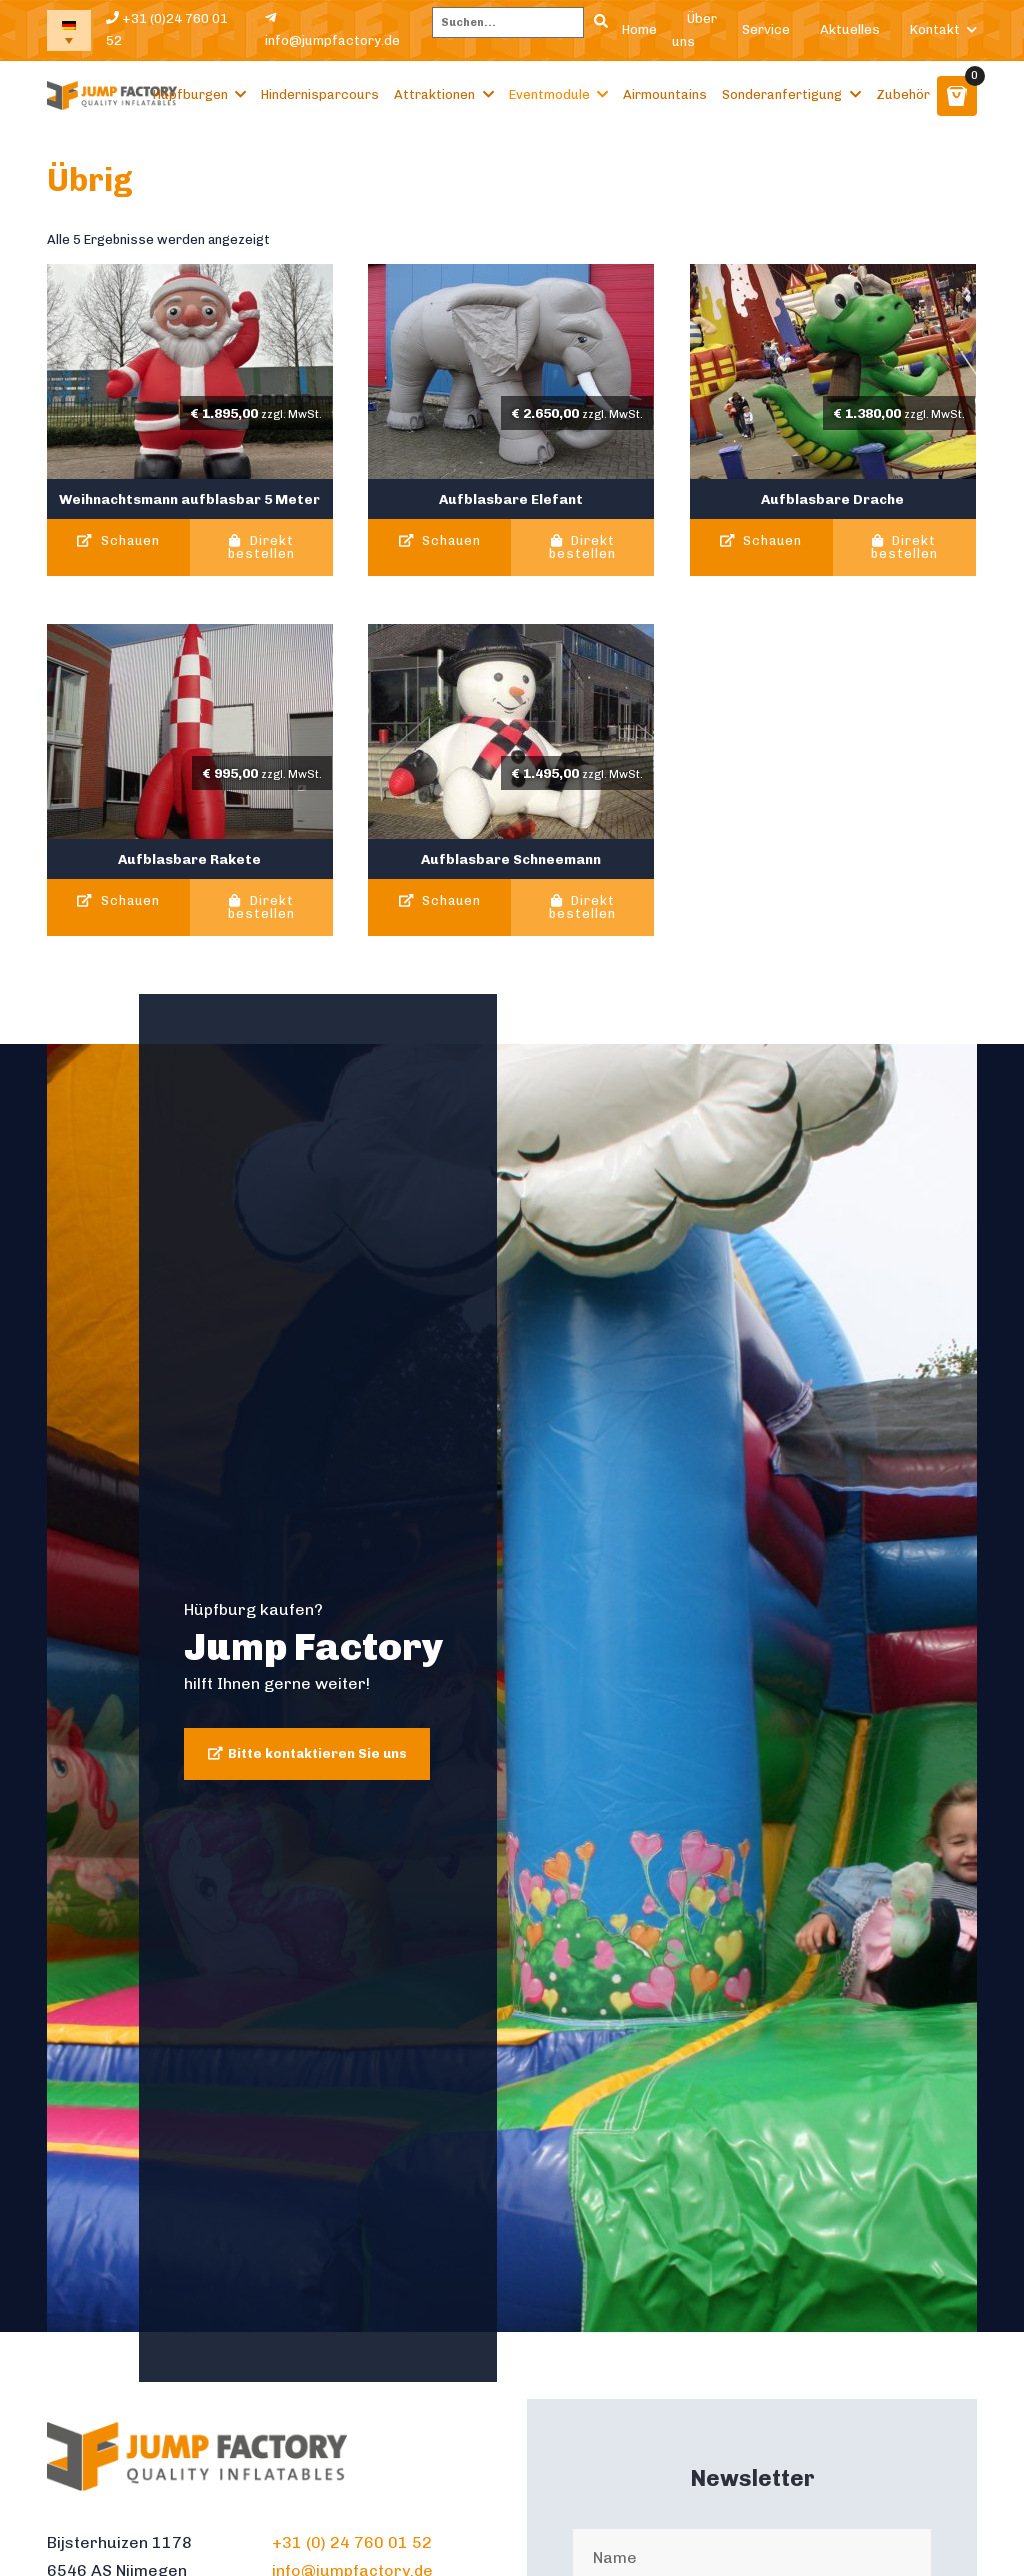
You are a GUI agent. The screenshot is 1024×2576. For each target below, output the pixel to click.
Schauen (118, 541)
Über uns (694, 30)
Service (766, 29)
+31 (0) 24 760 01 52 (352, 2542)
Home (639, 29)
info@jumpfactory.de (332, 29)
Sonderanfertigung (782, 94)
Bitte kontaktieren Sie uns (317, 1753)
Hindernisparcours (320, 94)
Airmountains (665, 94)
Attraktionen (434, 94)
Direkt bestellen (261, 548)
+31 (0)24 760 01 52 (167, 30)
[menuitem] (69, 30)
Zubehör (903, 94)
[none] (69, 30)
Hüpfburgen (190, 94)
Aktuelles (850, 29)
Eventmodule (549, 94)
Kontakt (935, 29)
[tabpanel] (512, 1688)
